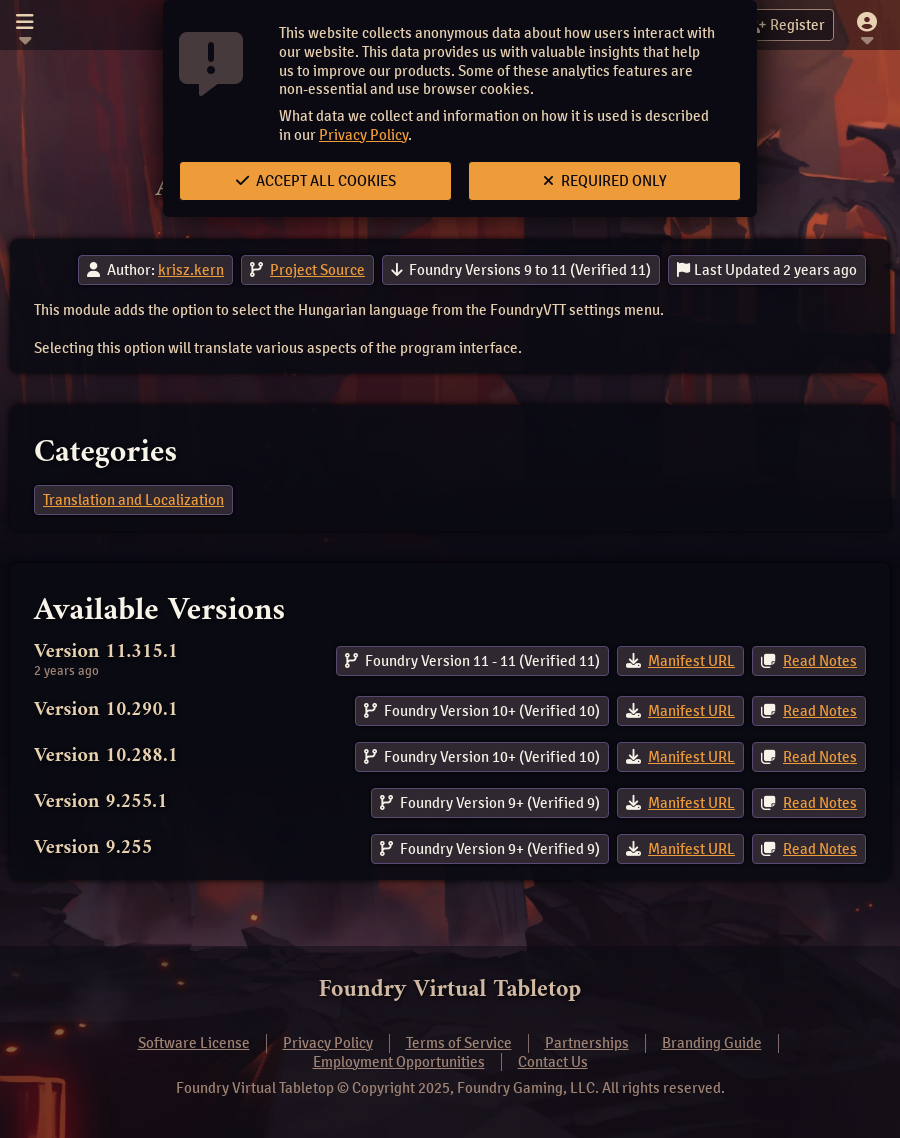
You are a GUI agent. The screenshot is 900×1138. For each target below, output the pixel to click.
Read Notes (820, 661)
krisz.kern (191, 270)
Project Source (317, 270)
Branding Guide (712, 1043)
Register (786, 25)
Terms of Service (459, 1043)
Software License (194, 1043)
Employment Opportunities (399, 1062)
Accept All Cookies (316, 181)
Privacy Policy (363, 135)
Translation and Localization (133, 500)
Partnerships (587, 1043)
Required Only (605, 181)
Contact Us (553, 1062)
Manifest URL (691, 661)
